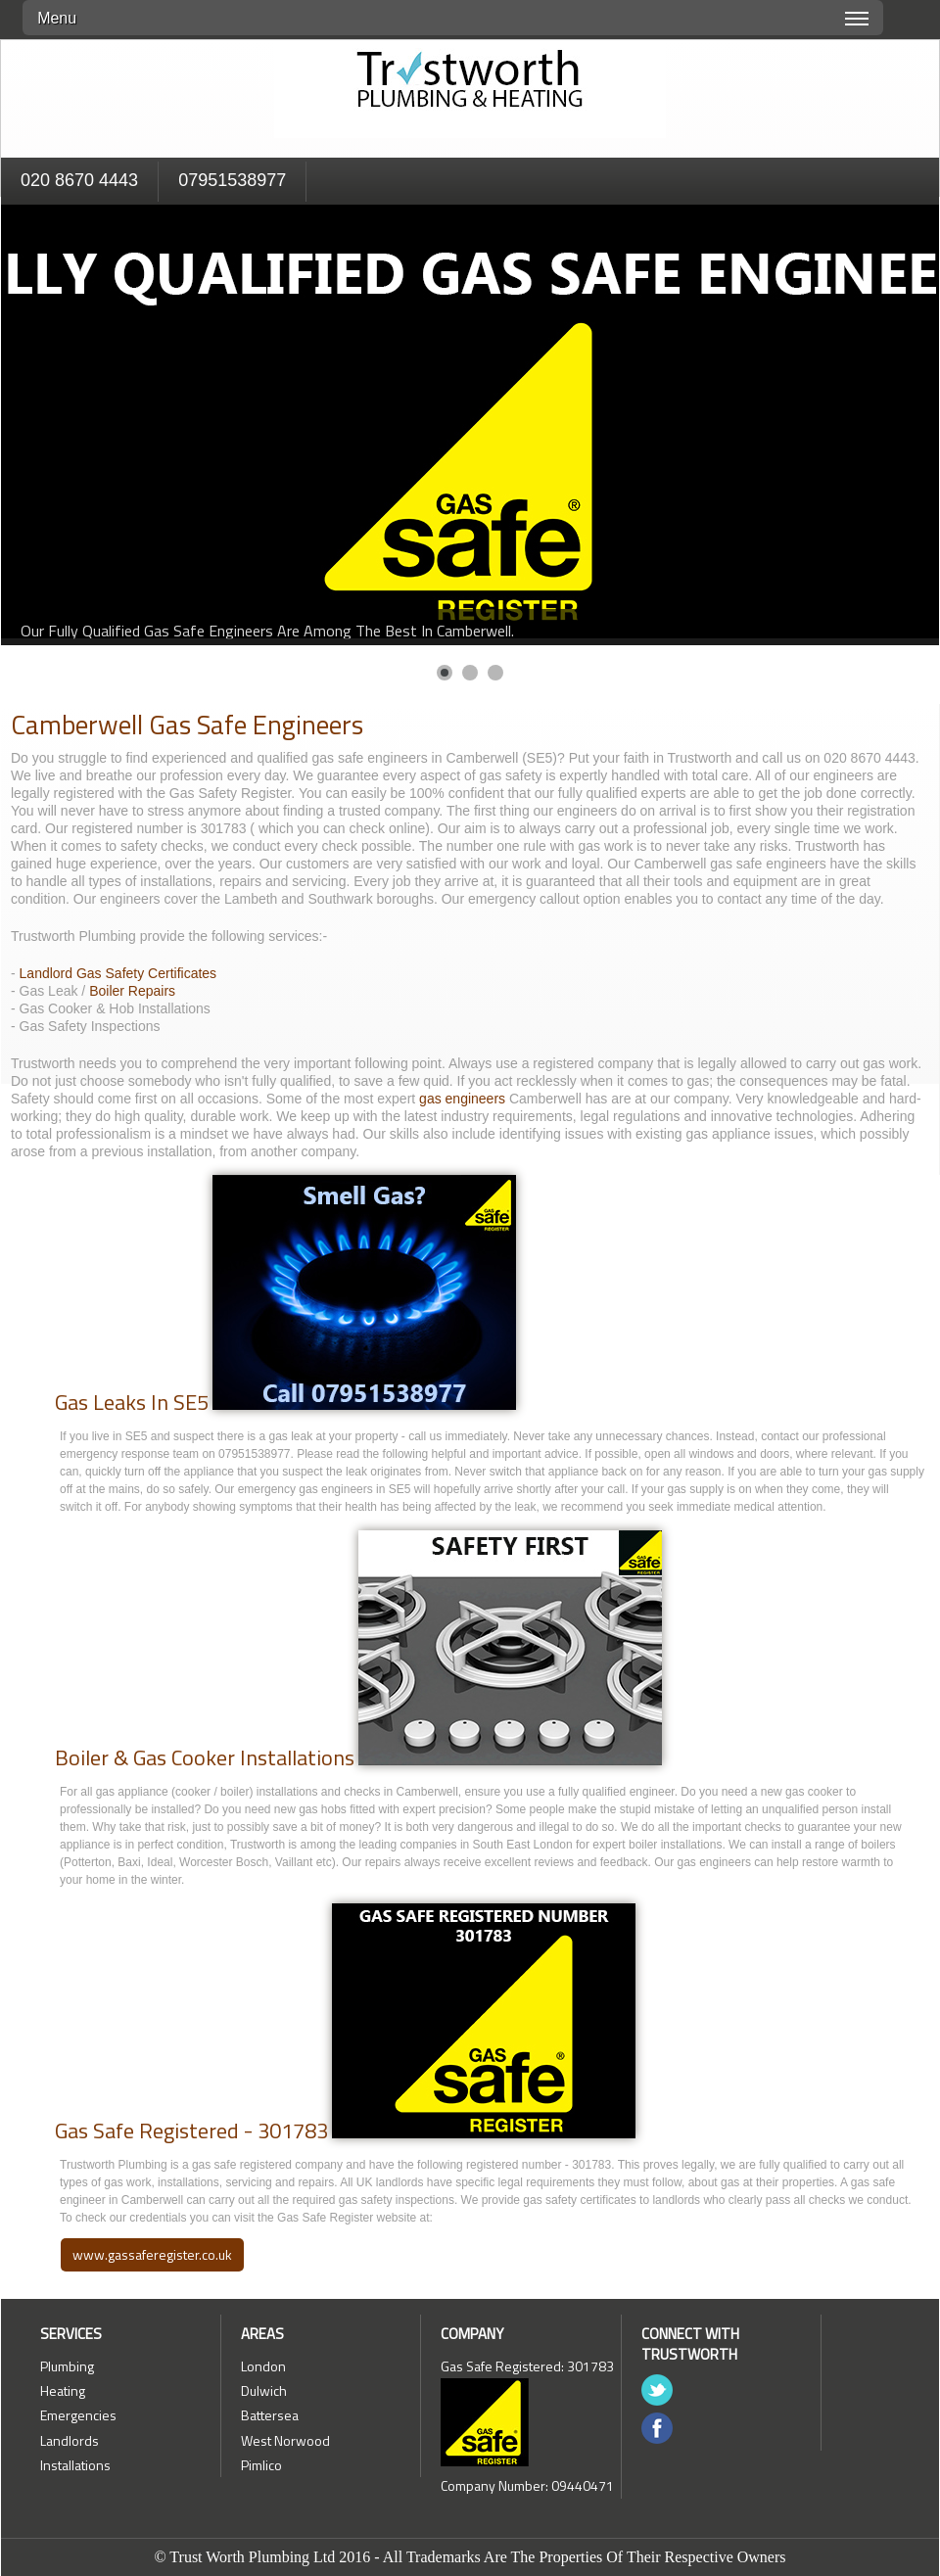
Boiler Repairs (132, 991)
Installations (75, 2465)
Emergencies (78, 2415)
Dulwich (264, 2390)
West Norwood (285, 2440)
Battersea (270, 2415)
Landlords (69, 2440)
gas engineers (464, 1098)
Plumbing (67, 2366)
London (263, 2366)
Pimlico (261, 2465)
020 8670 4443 (79, 180)
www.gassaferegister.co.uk (152, 2254)
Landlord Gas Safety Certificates (118, 973)
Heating (62, 2390)
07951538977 (232, 180)
